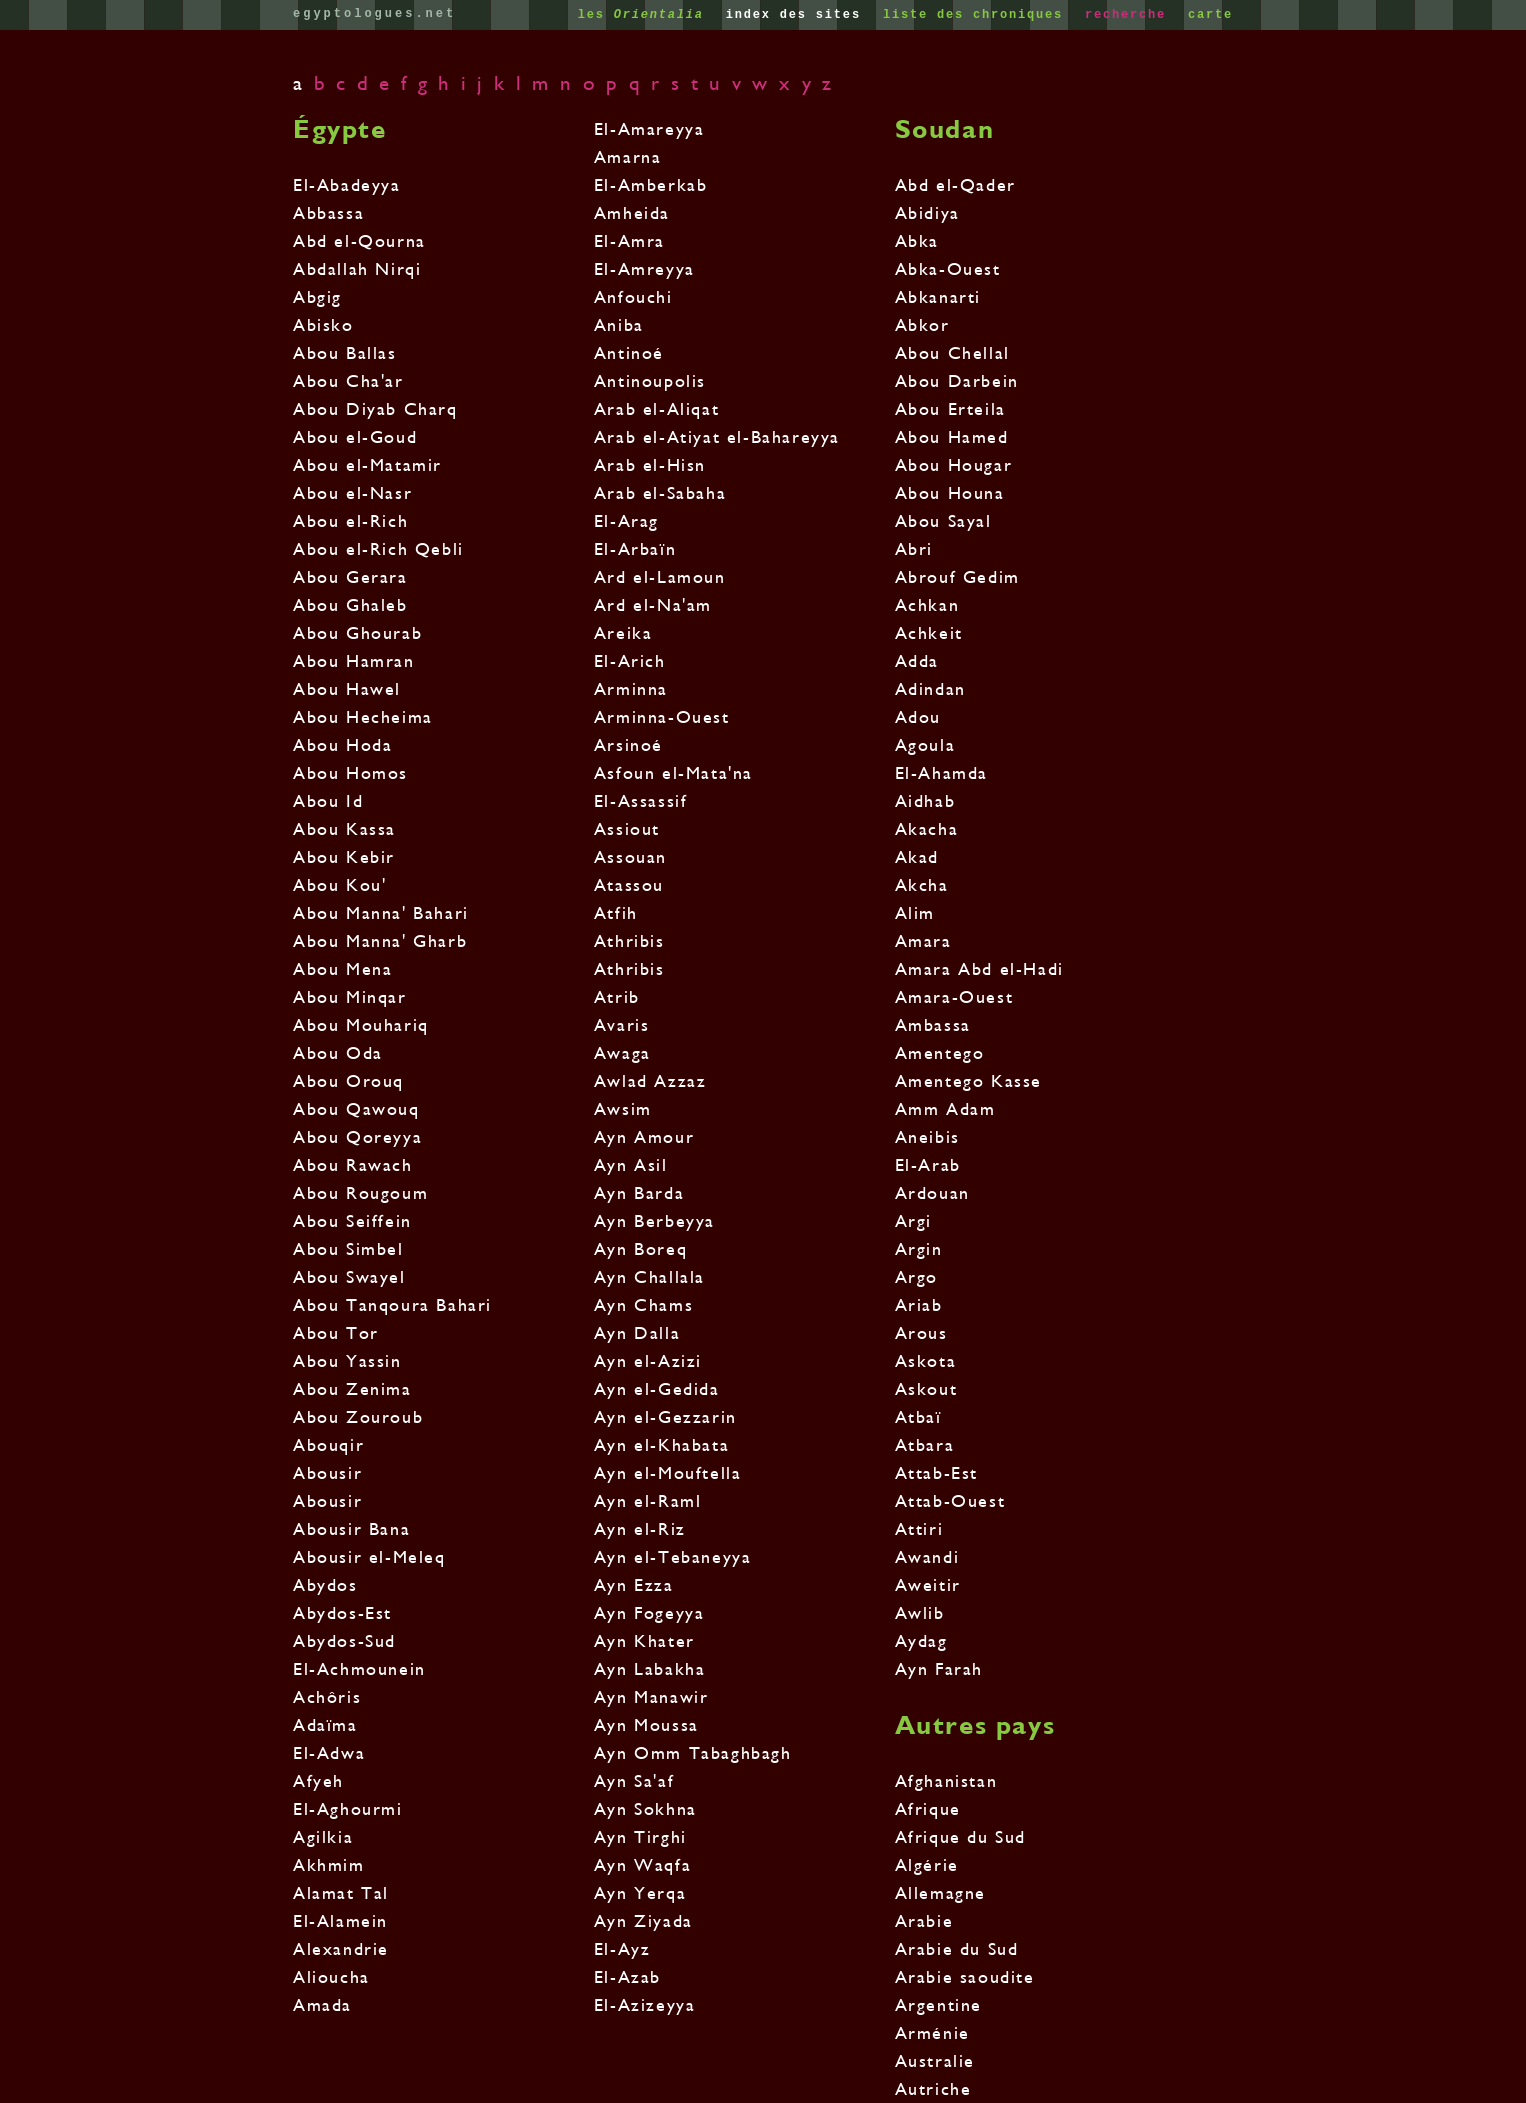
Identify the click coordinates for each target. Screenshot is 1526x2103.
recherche (1130, 15)
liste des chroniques (977, 15)
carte (1210, 15)
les (645, 15)
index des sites (798, 15)
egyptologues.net (374, 14)
